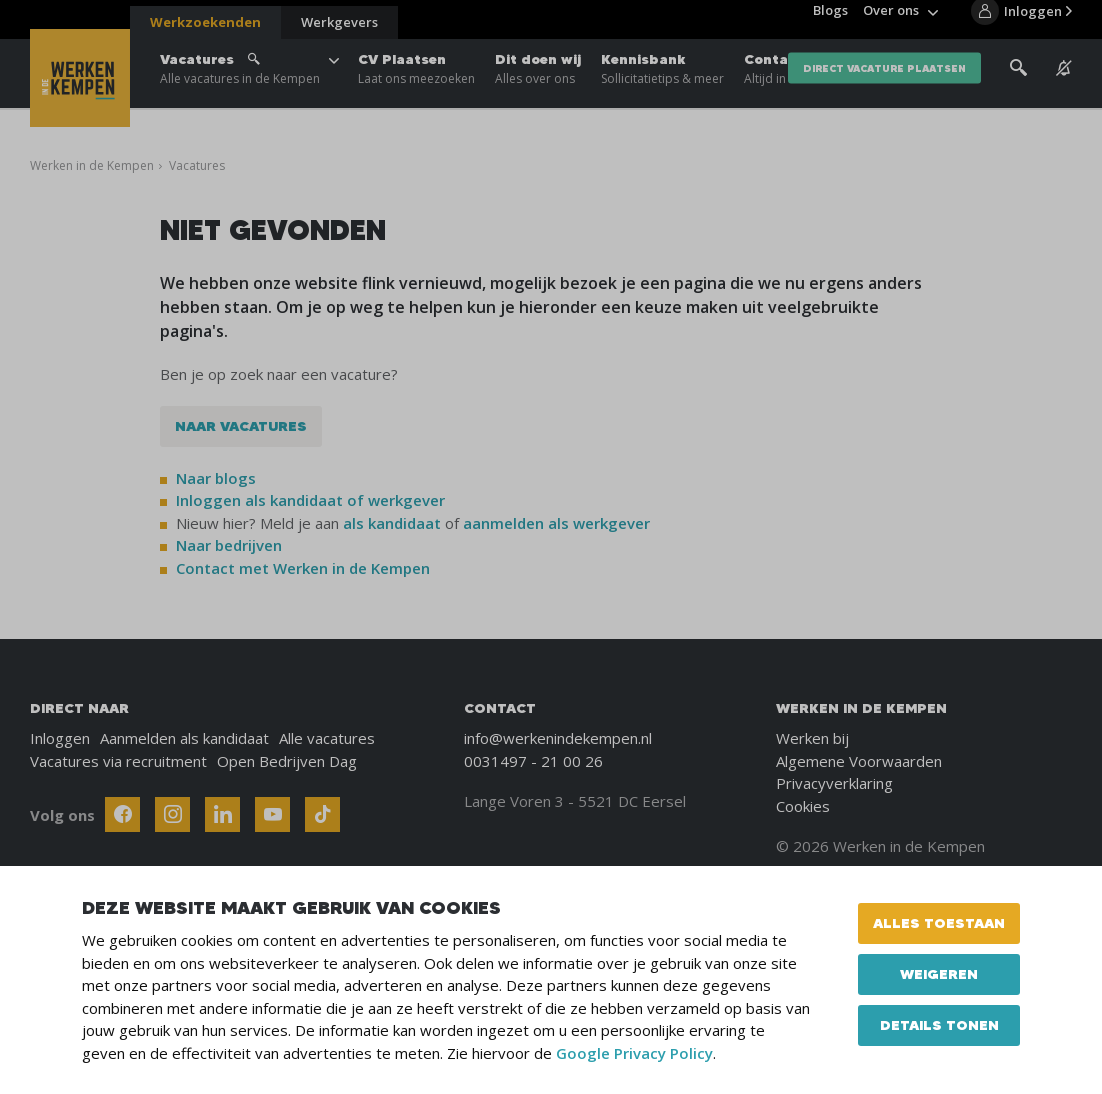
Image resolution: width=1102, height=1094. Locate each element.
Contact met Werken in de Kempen (303, 568)
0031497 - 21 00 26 (533, 761)
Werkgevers (339, 22)
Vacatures (240, 80)
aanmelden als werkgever (556, 523)
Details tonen (939, 1025)
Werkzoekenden (205, 22)
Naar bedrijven (231, 545)
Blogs (830, 20)
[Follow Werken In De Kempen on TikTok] (322, 814)
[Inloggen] (1021, 22)
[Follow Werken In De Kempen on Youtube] (272, 814)
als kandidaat (392, 523)
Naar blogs (216, 478)
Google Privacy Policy (634, 1053)
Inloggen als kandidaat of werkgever (310, 500)
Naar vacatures (241, 426)
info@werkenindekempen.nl (558, 738)
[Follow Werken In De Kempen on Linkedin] (222, 814)
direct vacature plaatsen (884, 79)
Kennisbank (662, 80)
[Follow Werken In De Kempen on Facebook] (122, 814)
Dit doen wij (538, 80)
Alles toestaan (939, 923)
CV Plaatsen (416, 80)
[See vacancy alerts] (1064, 79)
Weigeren (939, 974)
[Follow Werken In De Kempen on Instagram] (172, 814)
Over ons (891, 20)
